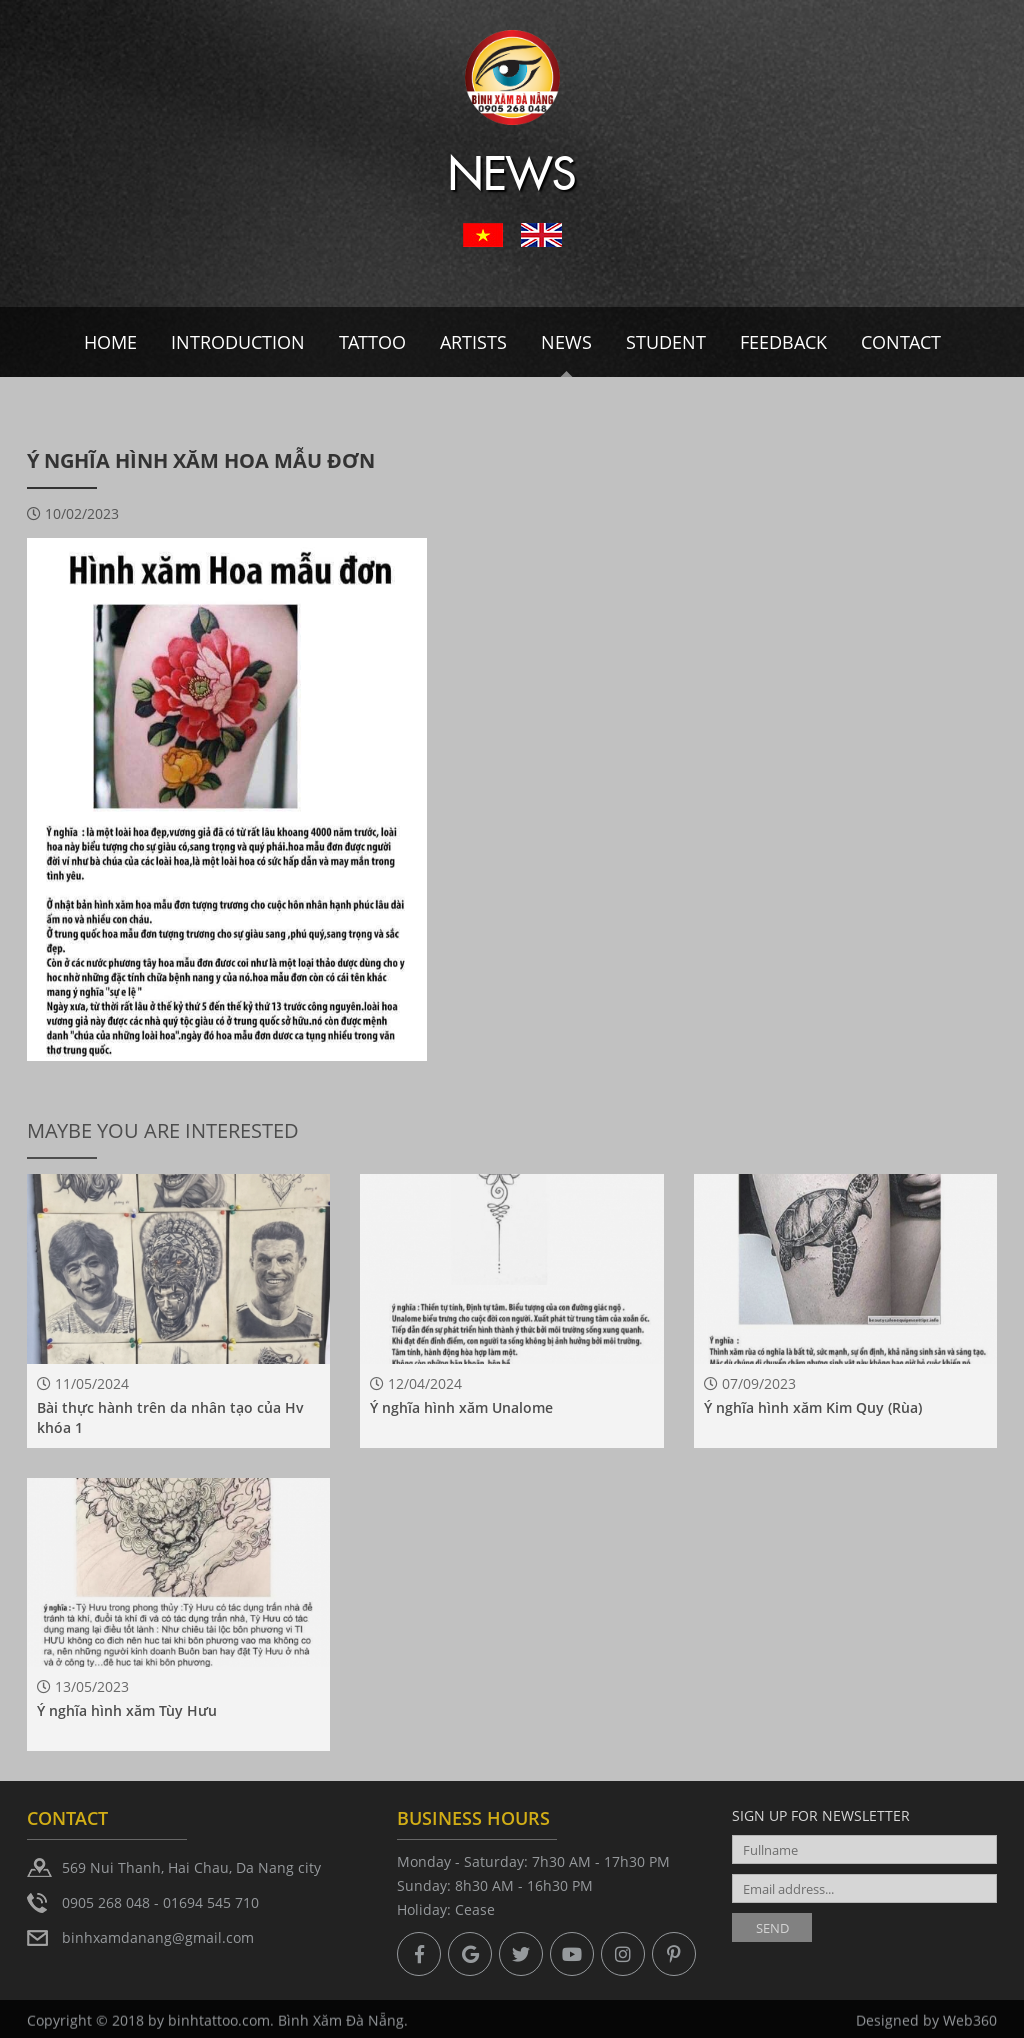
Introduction (238, 342)
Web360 (970, 2027)
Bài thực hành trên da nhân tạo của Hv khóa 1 (170, 1417)
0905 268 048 (106, 1902)
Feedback (783, 342)
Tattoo (372, 342)
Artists (473, 342)
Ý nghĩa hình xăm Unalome (461, 1407)
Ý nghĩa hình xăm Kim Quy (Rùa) (813, 1407)
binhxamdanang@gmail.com (158, 1937)
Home (110, 342)
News (566, 342)
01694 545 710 (211, 1902)
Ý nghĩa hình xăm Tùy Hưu (127, 1710)
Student (666, 342)
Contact (901, 342)
